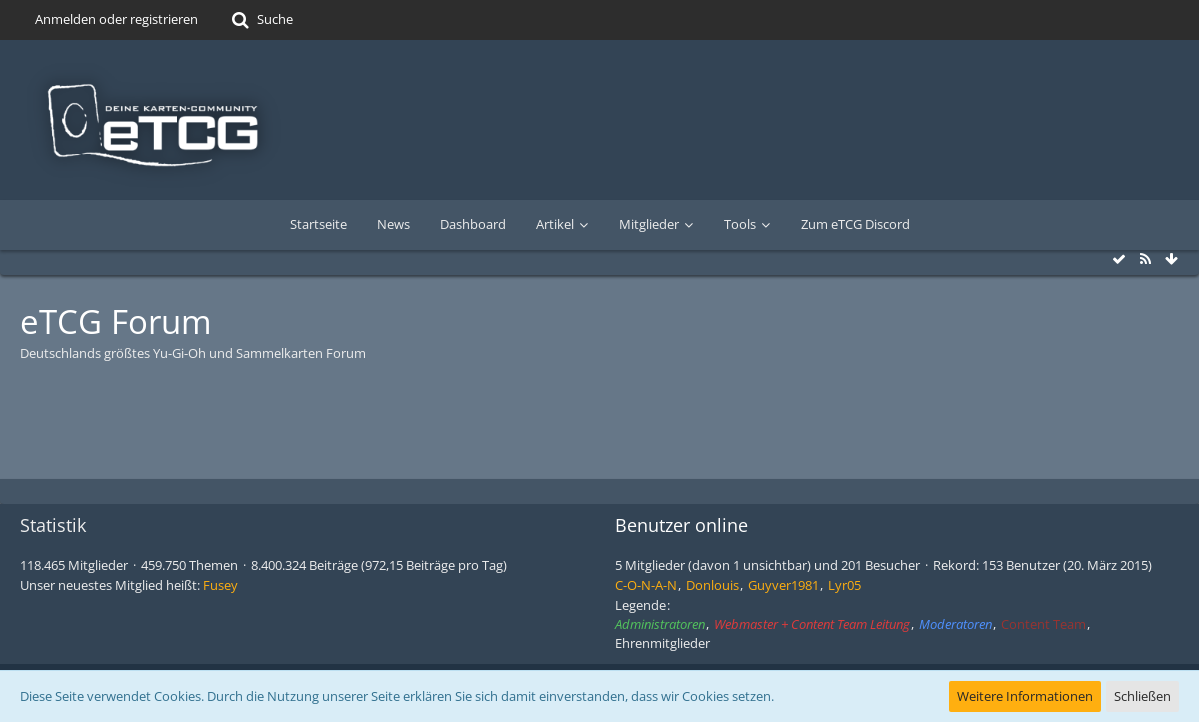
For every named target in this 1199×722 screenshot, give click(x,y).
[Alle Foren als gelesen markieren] (1119, 259)
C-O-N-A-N (646, 585)
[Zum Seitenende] (1171, 259)
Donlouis (712, 585)
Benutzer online (681, 525)
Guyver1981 (783, 585)
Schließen (1142, 696)
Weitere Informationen (1025, 696)
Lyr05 (844, 585)
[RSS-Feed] (1145, 259)
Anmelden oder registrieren (116, 19)
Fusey (220, 585)
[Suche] (260, 20)
